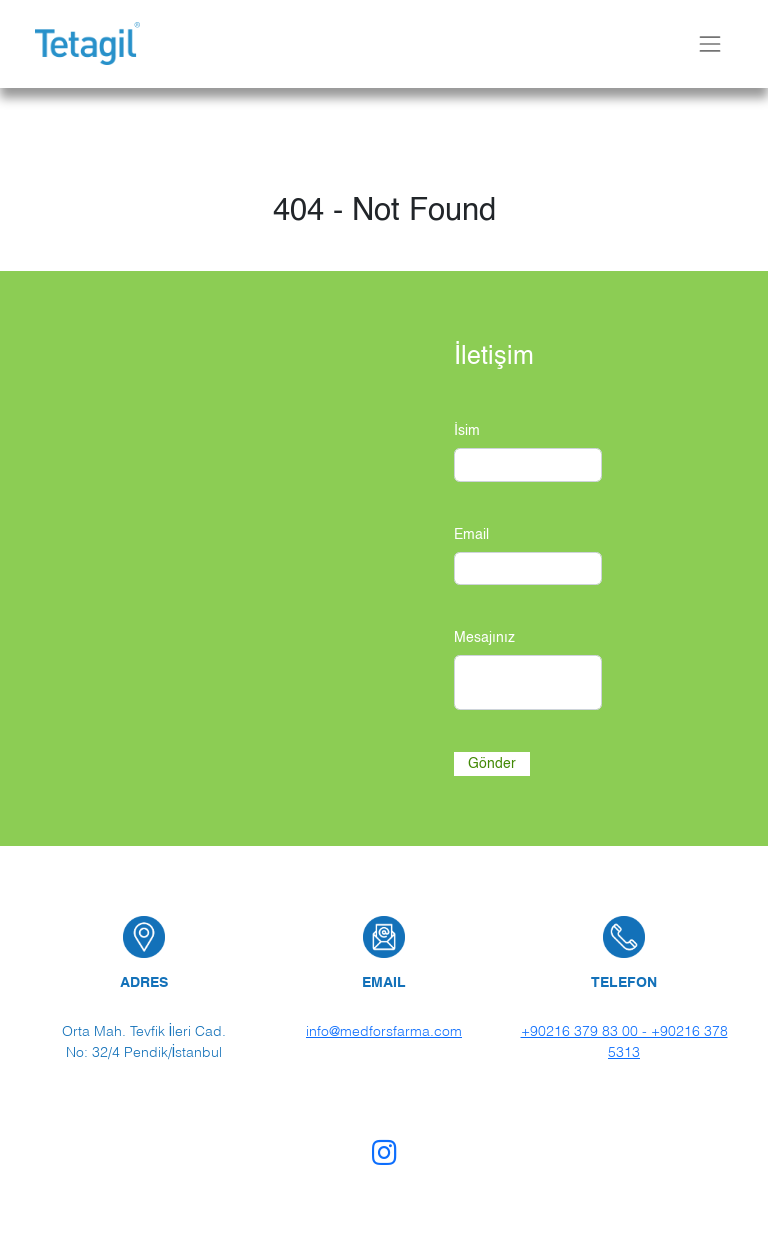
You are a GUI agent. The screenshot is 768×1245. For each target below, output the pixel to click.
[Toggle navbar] (709, 43)
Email (471, 534)
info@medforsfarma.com (384, 1031)
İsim (467, 430)
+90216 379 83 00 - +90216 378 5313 (624, 1041)
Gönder (492, 763)
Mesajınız (484, 637)
